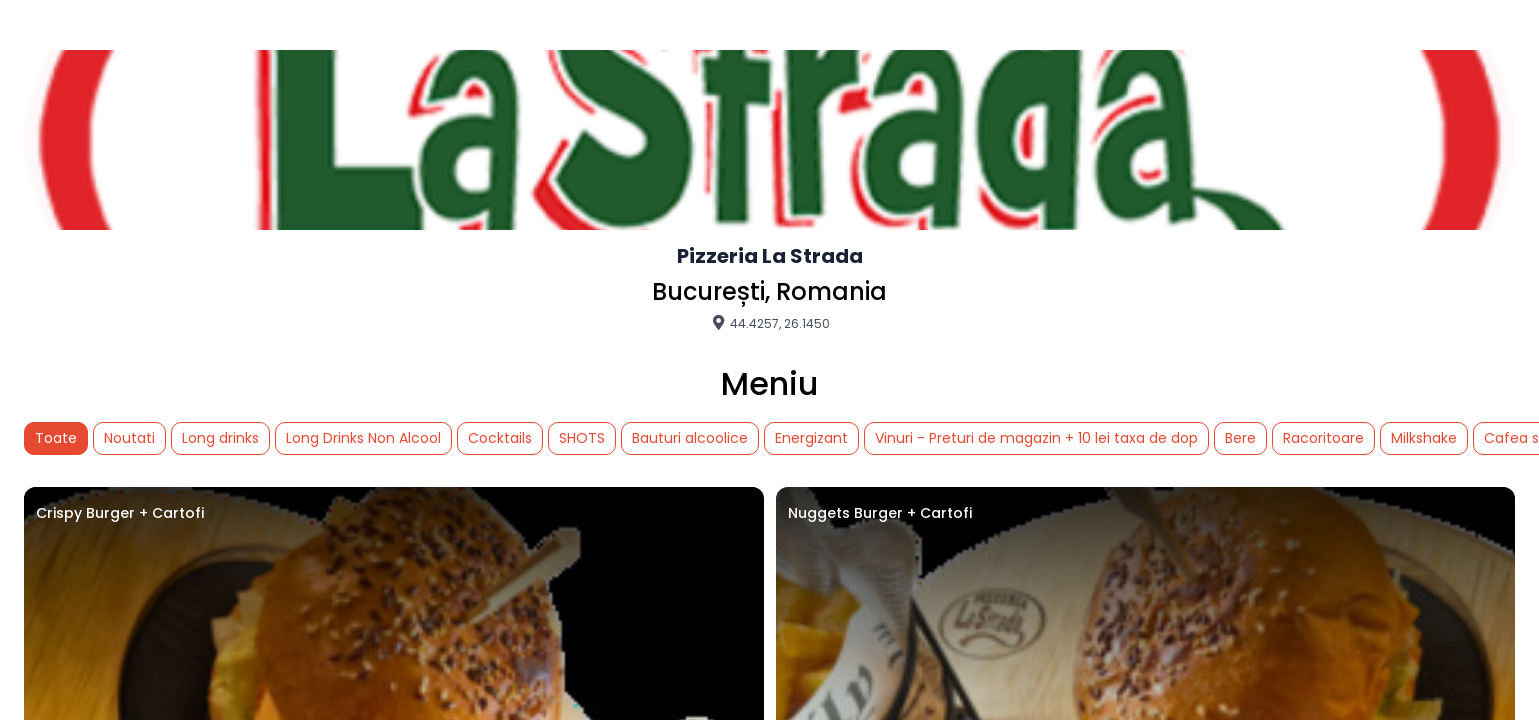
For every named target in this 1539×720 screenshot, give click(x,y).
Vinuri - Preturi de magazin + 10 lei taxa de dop (1036, 438)
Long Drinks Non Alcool (363, 438)
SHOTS (582, 438)
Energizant (811, 438)
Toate (56, 438)
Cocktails (500, 438)
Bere (1240, 438)
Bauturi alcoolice (690, 438)
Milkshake (1424, 438)
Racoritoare (1323, 438)
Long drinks (220, 438)
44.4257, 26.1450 (770, 323)
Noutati (129, 438)
